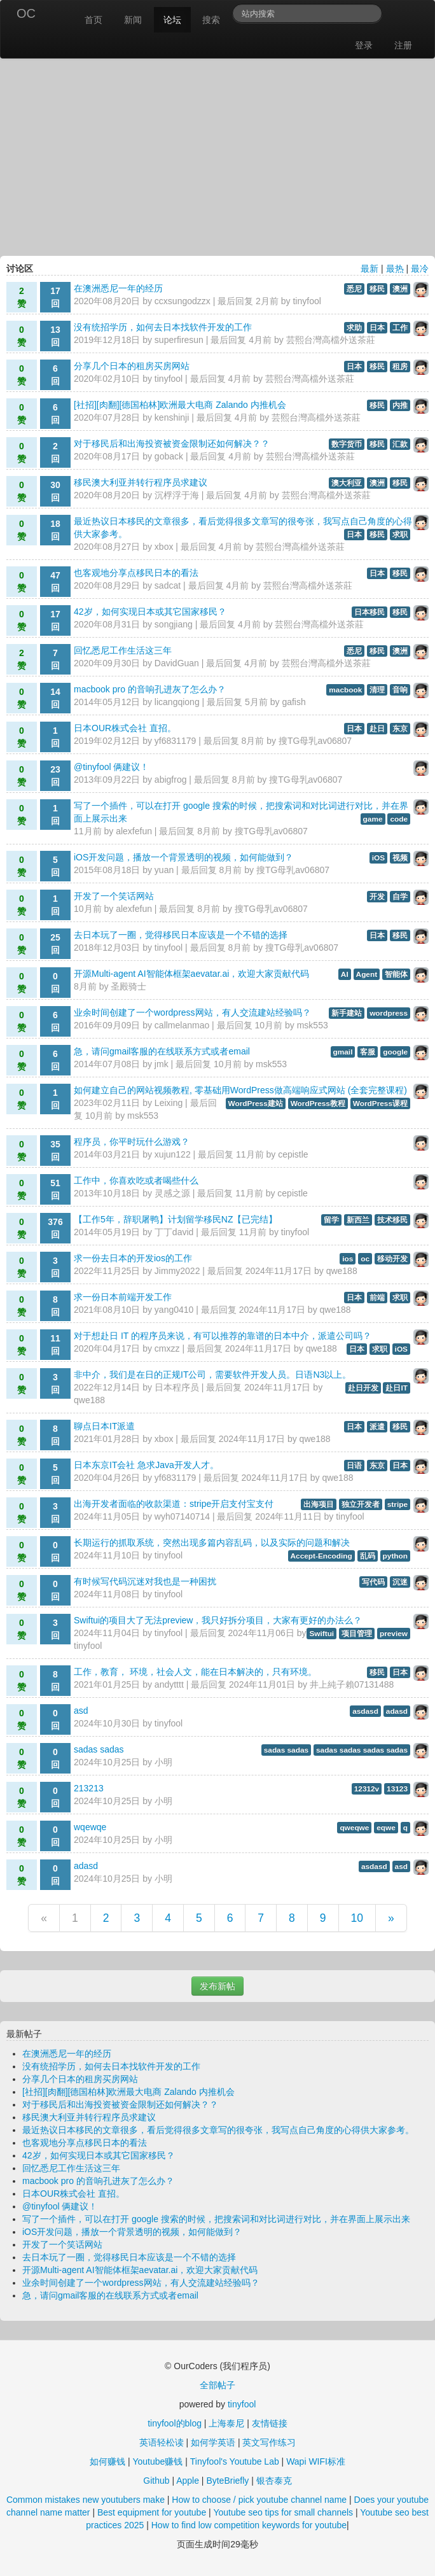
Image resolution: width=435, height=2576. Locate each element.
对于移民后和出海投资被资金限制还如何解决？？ (172, 443)
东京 (400, 728)
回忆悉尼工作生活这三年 (123, 650)
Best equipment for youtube (151, 2512)
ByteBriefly (227, 2480)
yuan (164, 870)
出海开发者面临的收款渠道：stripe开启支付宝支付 (173, 1504)
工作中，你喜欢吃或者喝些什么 (136, 1180)
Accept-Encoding (321, 1555)
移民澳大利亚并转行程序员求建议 (140, 482)
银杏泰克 (274, 2480)
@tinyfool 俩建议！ (111, 767)
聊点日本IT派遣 (104, 1426)
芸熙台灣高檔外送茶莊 (330, 340)
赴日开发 (363, 1387)
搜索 (211, 20)
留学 (331, 1219)
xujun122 (173, 1154)
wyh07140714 (182, 1516)
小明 (163, 1762)
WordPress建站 (255, 1103)
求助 (354, 327)
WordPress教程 (318, 1103)
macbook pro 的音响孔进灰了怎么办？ (150, 689)
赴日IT (396, 1387)
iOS (378, 857)
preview (394, 1633)
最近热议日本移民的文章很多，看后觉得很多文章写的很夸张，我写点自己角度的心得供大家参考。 (218, 2130)
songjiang (174, 624)
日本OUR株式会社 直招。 (125, 728)
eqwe (386, 1827)
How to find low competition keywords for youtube (249, 2525)
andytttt (169, 1684)
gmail (343, 1051)
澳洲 (400, 288)
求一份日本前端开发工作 (123, 1297)
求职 (400, 534)
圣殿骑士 (128, 986)
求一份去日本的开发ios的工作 (133, 1258)
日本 (377, 327)
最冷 (420, 268)
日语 (354, 1465)
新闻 (133, 20)
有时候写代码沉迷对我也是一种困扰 (145, 1581)
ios (347, 1258)
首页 (93, 20)
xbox (164, 547)
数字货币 (346, 444)
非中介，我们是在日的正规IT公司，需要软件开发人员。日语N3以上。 (212, 1374)
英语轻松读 (161, 2442)
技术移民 (392, 1219)
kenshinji (172, 417)
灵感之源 (172, 1193)
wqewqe (90, 1827)
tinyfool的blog (175, 2423)
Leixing (169, 1103)
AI (345, 974)
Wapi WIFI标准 (315, 2461)
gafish (293, 702)
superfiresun (179, 340)
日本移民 (369, 612)
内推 (400, 405)
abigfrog (171, 779)
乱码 (367, 1555)
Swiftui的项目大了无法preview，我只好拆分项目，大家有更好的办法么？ (218, 1620)
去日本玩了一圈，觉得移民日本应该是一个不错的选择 (180, 935)
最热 (395, 268)
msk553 (312, 1025)
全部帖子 (217, 2385)
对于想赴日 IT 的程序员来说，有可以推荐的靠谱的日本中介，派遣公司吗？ (222, 1336)
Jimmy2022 (177, 1271)
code (399, 819)
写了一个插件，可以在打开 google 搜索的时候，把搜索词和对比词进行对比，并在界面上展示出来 (216, 2219)
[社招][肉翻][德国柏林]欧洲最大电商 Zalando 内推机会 (180, 405)
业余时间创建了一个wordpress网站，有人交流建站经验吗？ (192, 1012)
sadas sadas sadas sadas (362, 1750)
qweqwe (354, 1827)
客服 (367, 1051)
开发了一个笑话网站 (114, 896)
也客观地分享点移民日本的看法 (136, 573)
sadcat (168, 585)
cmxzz (167, 1348)
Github (156, 2480)
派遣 (377, 1426)
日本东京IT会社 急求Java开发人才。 (146, 1465)
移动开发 (392, 1258)
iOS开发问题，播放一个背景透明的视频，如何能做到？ (183, 857)
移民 (377, 288)
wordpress (388, 1013)
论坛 (172, 20)
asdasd (365, 1711)
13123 (397, 1788)
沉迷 (400, 1582)
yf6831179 (175, 741)
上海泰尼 (226, 2423)
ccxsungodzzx (183, 301)
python (395, 1555)
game (373, 819)
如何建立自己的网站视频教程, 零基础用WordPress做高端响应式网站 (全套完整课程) (240, 1090)
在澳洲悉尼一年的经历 (118, 288)
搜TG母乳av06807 (315, 741)
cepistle (293, 1154)
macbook (345, 689)
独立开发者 (361, 1504)
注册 (403, 45)
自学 (400, 896)
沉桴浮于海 (177, 495)
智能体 (396, 974)
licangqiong (177, 702)
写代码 (373, 1582)
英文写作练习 (269, 2442)
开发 (377, 896)
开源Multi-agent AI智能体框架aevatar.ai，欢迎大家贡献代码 (191, 974)
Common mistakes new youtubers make (85, 2500)
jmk (162, 1064)
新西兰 (358, 1219)
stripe (397, 1504)
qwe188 (341, 1271)
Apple (187, 2480)
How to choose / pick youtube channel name (259, 2500)
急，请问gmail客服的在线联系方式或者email (162, 1051)
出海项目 (318, 1504)
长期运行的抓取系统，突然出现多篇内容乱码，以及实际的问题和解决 (212, 1542)
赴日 (377, 728)
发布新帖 (217, 1986)
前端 (377, 1297)
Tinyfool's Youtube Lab (234, 2461)
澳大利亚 (346, 483)
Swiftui (321, 1633)
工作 (400, 327)
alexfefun (134, 831)
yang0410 (174, 1310)
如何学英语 (213, 2442)
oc (365, 1258)
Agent (367, 974)
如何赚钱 (107, 2461)
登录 (364, 45)
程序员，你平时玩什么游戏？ (132, 1142)
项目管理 (357, 1633)
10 (357, 1918)
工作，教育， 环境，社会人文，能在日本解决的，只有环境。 (195, 1672)
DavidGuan (177, 663)
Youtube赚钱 (157, 2461)
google (395, 1051)
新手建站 (346, 1013)
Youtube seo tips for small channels (283, 2512)
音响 (400, 689)
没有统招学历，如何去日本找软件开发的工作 (163, 327)
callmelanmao (182, 1025)
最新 (369, 268)
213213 (89, 1788)
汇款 (400, 444)
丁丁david (174, 1232)
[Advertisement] (217, 154)
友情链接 (269, 2423)
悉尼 (354, 288)
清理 (377, 689)
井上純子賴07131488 (352, 1684)
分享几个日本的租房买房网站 (132, 366)
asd (81, 1710)
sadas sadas (99, 1749)
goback (169, 456)
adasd (397, 1711)
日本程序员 (177, 1387)
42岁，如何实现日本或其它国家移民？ (150, 611)
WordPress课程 (380, 1103)
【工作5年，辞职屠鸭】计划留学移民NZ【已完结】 (175, 1219)
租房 (400, 366)
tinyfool (307, 301)
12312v (366, 1788)
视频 (400, 857)
